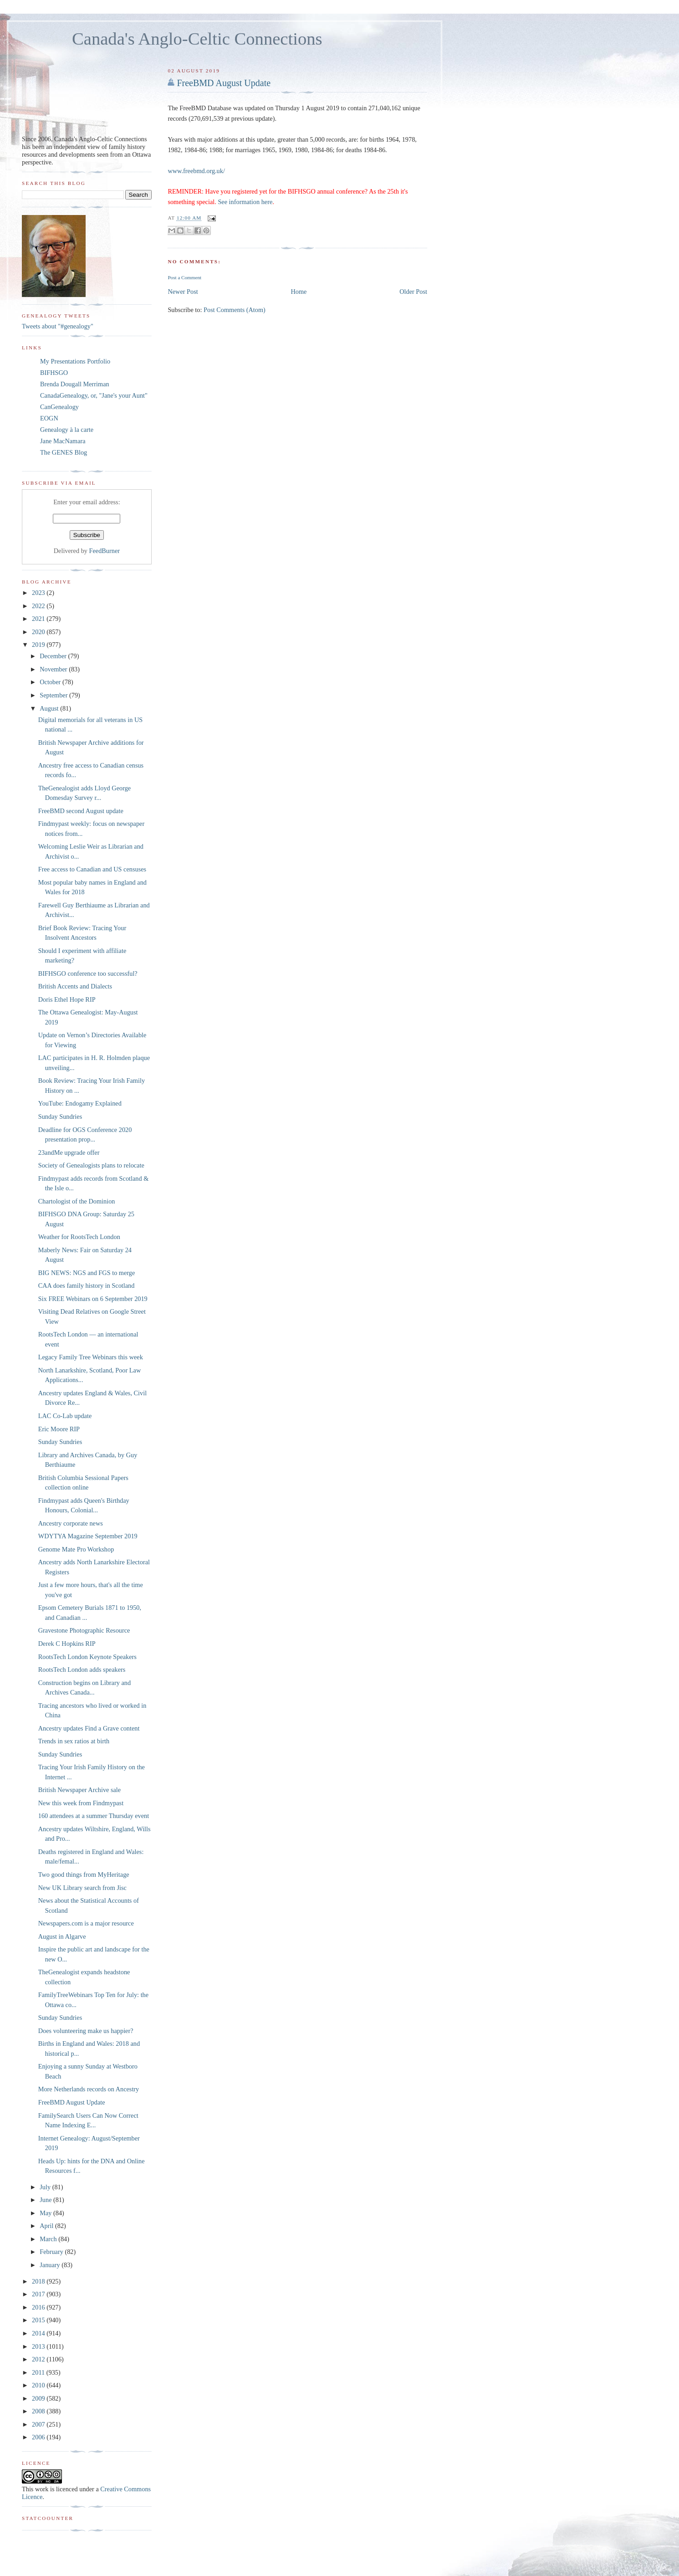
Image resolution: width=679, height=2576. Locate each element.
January (50, 2265)
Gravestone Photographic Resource (84, 1630)
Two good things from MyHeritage (83, 1874)
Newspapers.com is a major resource (86, 1923)
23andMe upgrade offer (69, 1152)
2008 (39, 2411)
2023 (39, 592)
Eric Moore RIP (59, 1429)
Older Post (413, 291)
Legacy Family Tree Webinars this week (90, 1357)
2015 (39, 2320)
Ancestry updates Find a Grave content (89, 1728)
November (54, 669)
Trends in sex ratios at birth (73, 1741)
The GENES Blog (63, 452)
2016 (39, 2307)
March (49, 2239)
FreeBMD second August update (80, 810)
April (47, 2225)
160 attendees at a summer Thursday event (93, 1815)
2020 (39, 631)
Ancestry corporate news (70, 1523)
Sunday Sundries (60, 1116)
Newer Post (183, 291)
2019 (39, 644)
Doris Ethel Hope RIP (67, 999)
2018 (39, 2281)
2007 (39, 2424)
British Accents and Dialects (75, 986)
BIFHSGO (54, 372)
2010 (39, 2385)
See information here (245, 201)
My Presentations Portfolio (75, 361)
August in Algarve (62, 1936)
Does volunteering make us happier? (85, 2030)
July (46, 2187)
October (51, 682)
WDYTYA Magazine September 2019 (88, 1536)
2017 (39, 2294)
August (50, 708)
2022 (39, 605)
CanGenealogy (59, 406)
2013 (39, 2346)
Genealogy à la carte (66, 429)
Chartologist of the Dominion (76, 1201)
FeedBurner (104, 550)
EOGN (49, 418)
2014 (39, 2333)
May (46, 2213)
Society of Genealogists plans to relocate (91, 1165)
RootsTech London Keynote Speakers (87, 1656)
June (46, 2199)
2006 (39, 2437)
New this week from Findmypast (80, 1803)
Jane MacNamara (63, 441)
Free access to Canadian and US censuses (92, 869)
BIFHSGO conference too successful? (88, 973)
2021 (39, 618)
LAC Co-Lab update (65, 1415)
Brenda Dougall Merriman (74, 384)
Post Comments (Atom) (234, 309)
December (54, 656)
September (54, 695)
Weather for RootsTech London (79, 1236)
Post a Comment (184, 277)
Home (299, 291)
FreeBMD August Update (224, 83)
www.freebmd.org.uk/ (196, 170)
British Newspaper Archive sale (79, 1789)
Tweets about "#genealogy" (57, 326)
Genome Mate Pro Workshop (76, 1549)
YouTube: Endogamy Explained (80, 1103)
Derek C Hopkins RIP (67, 1643)
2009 (39, 2398)
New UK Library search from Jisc (82, 1887)
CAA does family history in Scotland (86, 1285)
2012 (39, 2359)
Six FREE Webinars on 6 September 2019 (93, 1298)
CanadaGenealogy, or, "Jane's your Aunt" (94, 395)
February (52, 2251)
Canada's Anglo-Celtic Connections (197, 38)
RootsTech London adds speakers (82, 1669)
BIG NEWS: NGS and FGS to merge (86, 1272)
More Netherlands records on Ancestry (88, 2089)
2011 (39, 2372)
